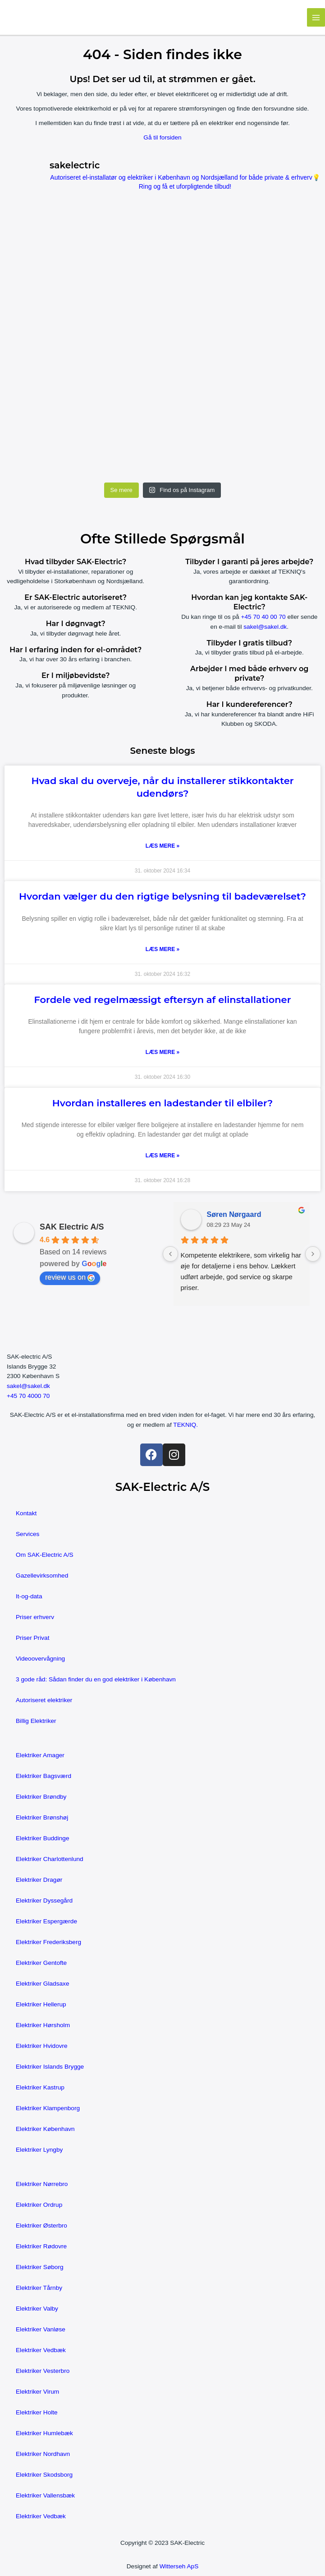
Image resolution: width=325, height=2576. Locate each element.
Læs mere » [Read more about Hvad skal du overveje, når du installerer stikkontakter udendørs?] (162, 846)
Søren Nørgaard (234, 1214)
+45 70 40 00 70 (263, 616)
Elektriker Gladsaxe (42, 1983)
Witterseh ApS (179, 2566)
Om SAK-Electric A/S (44, 1554)
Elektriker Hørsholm (43, 2025)
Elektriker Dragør (39, 1879)
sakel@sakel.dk (265, 626)
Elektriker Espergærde (46, 1921)
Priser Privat (32, 1637)
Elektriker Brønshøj (42, 1817)
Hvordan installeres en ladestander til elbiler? (162, 1103)
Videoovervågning (40, 1658)
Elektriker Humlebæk (44, 2433)
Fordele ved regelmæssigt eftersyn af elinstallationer (162, 999)
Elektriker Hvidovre (42, 2045)
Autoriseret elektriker (44, 1700)
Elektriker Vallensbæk (45, 2495)
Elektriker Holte (37, 2412)
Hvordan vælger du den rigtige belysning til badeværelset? (162, 896)
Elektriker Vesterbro (42, 2370)
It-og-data (29, 1596)
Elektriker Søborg (40, 2267)
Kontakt (26, 1513)
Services (27, 1534)
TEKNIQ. (185, 1424)
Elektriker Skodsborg (44, 2474)
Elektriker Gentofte (41, 1962)
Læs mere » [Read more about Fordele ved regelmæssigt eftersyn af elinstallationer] (162, 1052)
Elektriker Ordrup (39, 2204)
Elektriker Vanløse (40, 2329)
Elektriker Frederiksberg (48, 1942)
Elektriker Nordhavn (43, 2454)
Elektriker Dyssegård (44, 1900)
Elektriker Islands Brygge (50, 2066)
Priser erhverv (35, 1617)
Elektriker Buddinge (42, 1838)
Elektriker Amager (40, 1755)
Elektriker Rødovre (41, 2246)
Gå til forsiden (162, 137)
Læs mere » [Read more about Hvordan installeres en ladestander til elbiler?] (162, 1155)
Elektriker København (45, 2129)
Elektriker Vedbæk (41, 2350)
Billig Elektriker (36, 1720)
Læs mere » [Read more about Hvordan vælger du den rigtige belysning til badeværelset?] (162, 949)
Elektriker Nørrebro (42, 2184)
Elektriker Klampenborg (48, 2108)
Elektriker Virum (37, 2391)
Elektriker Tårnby (39, 2287)
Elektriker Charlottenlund (49, 1859)
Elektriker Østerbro (41, 2225)
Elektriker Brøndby (41, 1796)
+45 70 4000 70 (28, 1395)
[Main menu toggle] (316, 17)
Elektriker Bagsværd (43, 1776)
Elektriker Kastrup (40, 2087)
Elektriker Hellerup (41, 2004)
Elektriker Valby (37, 2308)
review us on (70, 1277)
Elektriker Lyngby (39, 2149)
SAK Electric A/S (72, 1226)
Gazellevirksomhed (42, 1575)
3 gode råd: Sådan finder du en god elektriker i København (96, 1679)
